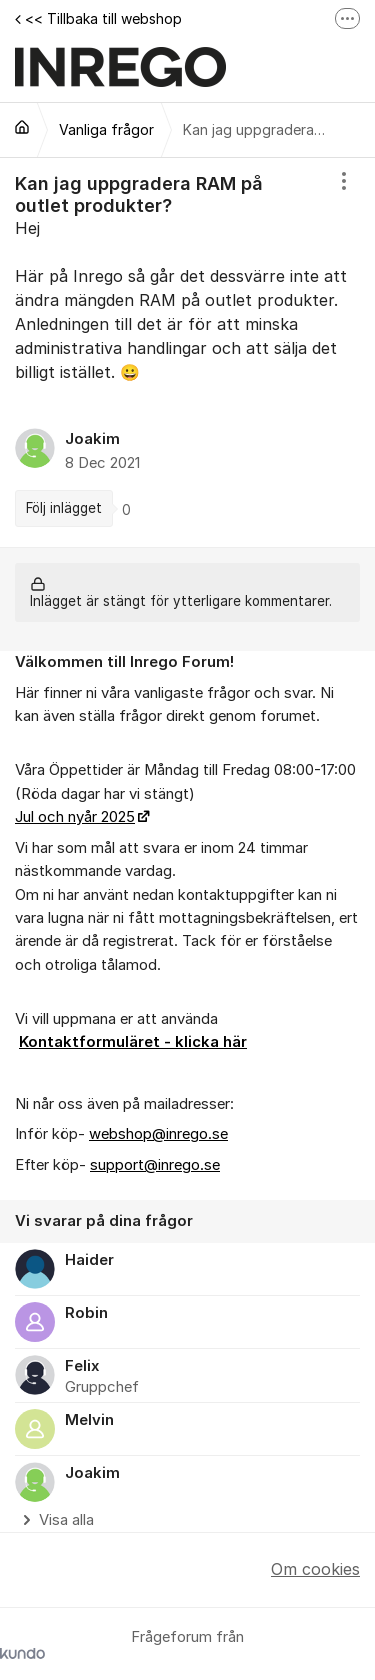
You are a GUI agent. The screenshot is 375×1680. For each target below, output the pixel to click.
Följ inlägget (64, 508)
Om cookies (315, 1569)
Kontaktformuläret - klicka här (133, 1042)
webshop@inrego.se (158, 1134)
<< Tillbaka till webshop (98, 18)
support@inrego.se (155, 1165)
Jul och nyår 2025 (75, 817)
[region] (187, 352)
